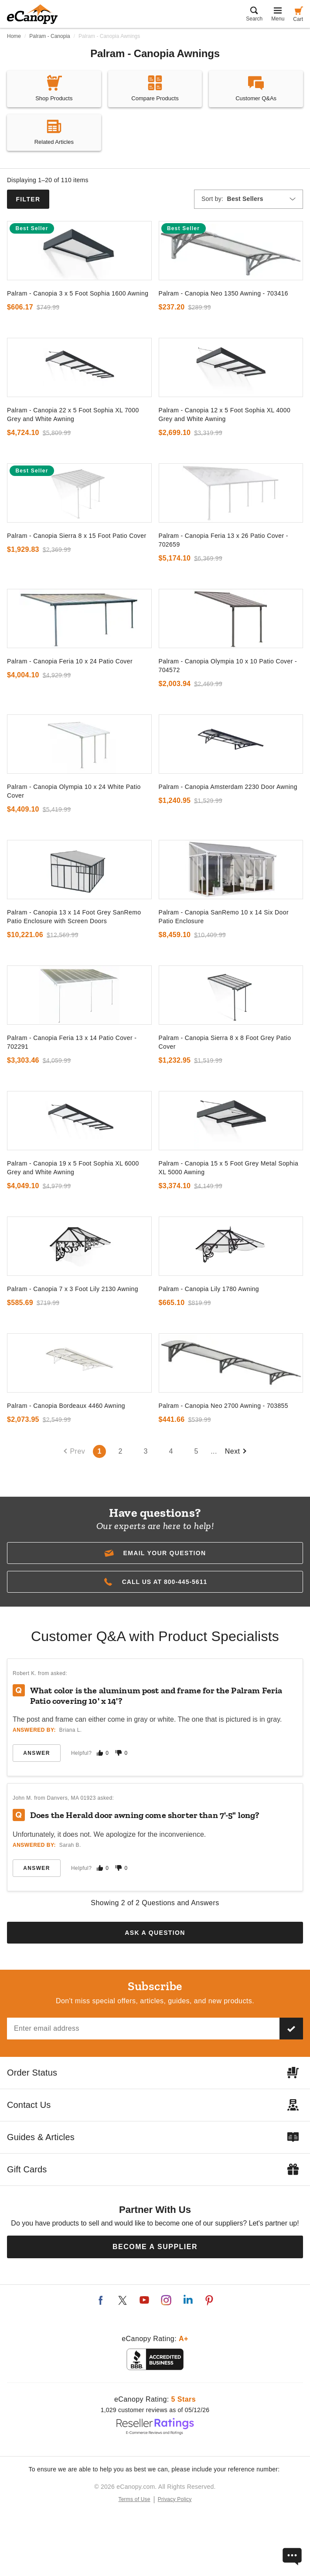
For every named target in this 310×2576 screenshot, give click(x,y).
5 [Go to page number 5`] (196, 1451)
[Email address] (143, 2028)
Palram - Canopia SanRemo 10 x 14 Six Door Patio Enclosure (224, 916)
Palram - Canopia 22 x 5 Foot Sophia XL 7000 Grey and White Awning (73, 414)
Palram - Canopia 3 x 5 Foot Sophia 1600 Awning (77, 293)
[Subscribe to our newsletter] (291, 2028)
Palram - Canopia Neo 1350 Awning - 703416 (223, 293)
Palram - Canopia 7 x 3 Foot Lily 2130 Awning (72, 1288)
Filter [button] (28, 199)
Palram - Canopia (49, 36)
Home (14, 36)
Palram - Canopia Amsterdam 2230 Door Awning (228, 786)
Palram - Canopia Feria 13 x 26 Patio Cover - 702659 (223, 540)
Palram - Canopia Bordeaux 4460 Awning (66, 1405)
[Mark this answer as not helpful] (119, 1753)
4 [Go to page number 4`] (171, 1451)
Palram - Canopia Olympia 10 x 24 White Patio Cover (74, 791)
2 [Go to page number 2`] (121, 1451)
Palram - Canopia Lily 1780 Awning (209, 1288)
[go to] (79, 250)
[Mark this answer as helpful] (100, 1753)
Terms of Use (134, 2499)
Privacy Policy (175, 2499)
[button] (155, 1553)
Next (236, 1451)
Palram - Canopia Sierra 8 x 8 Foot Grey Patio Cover (225, 1042)
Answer (36, 1753)
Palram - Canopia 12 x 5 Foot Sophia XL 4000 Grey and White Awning (225, 414)
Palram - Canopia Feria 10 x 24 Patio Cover (70, 661)
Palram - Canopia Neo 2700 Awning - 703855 (223, 1405)
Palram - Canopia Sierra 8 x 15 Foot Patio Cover (76, 535)
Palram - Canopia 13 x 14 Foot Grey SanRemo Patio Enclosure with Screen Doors (74, 916)
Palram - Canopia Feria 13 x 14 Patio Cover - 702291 (71, 1042)
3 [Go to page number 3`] (146, 1451)
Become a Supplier (155, 2246)
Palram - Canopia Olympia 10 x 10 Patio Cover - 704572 (228, 665)
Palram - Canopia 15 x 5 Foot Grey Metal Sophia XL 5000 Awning (229, 1168)
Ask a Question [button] (155, 1932)
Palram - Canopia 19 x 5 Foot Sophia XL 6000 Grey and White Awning (73, 1168)
